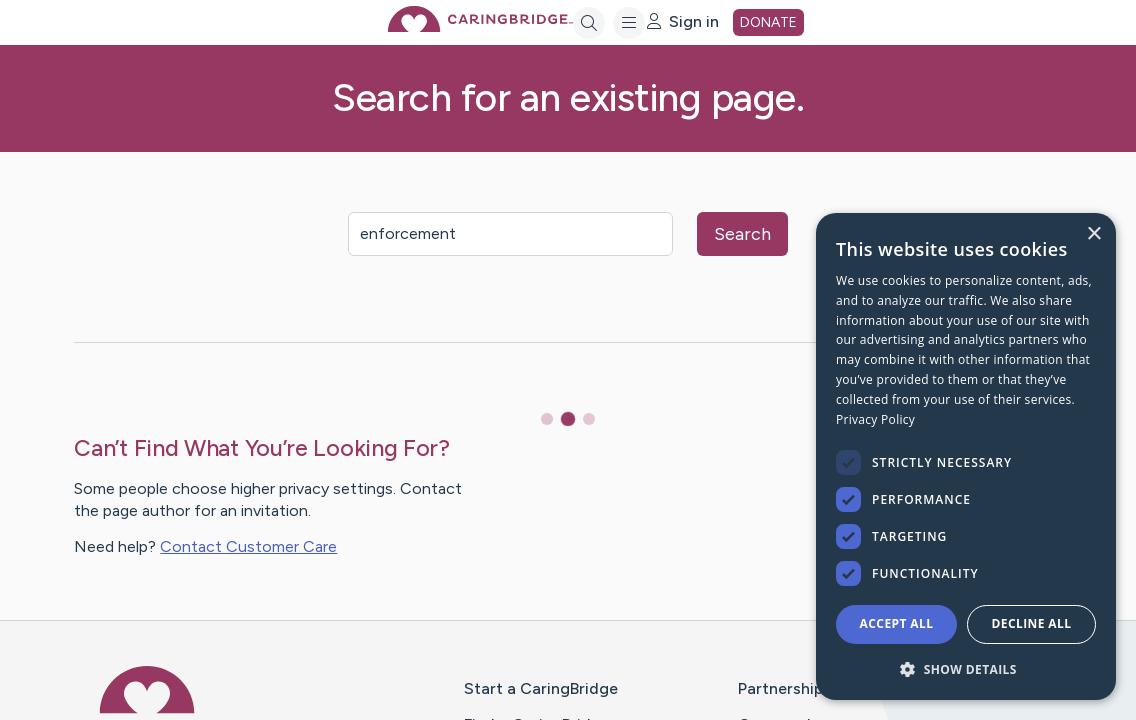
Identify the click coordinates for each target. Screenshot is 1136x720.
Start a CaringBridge (541, 688)
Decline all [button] (1032, 623)
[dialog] (966, 456)
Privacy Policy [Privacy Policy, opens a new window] (875, 419)
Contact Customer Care (248, 546)
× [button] (1093, 234)
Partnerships (784, 688)
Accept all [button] (897, 623)
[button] (966, 668)
